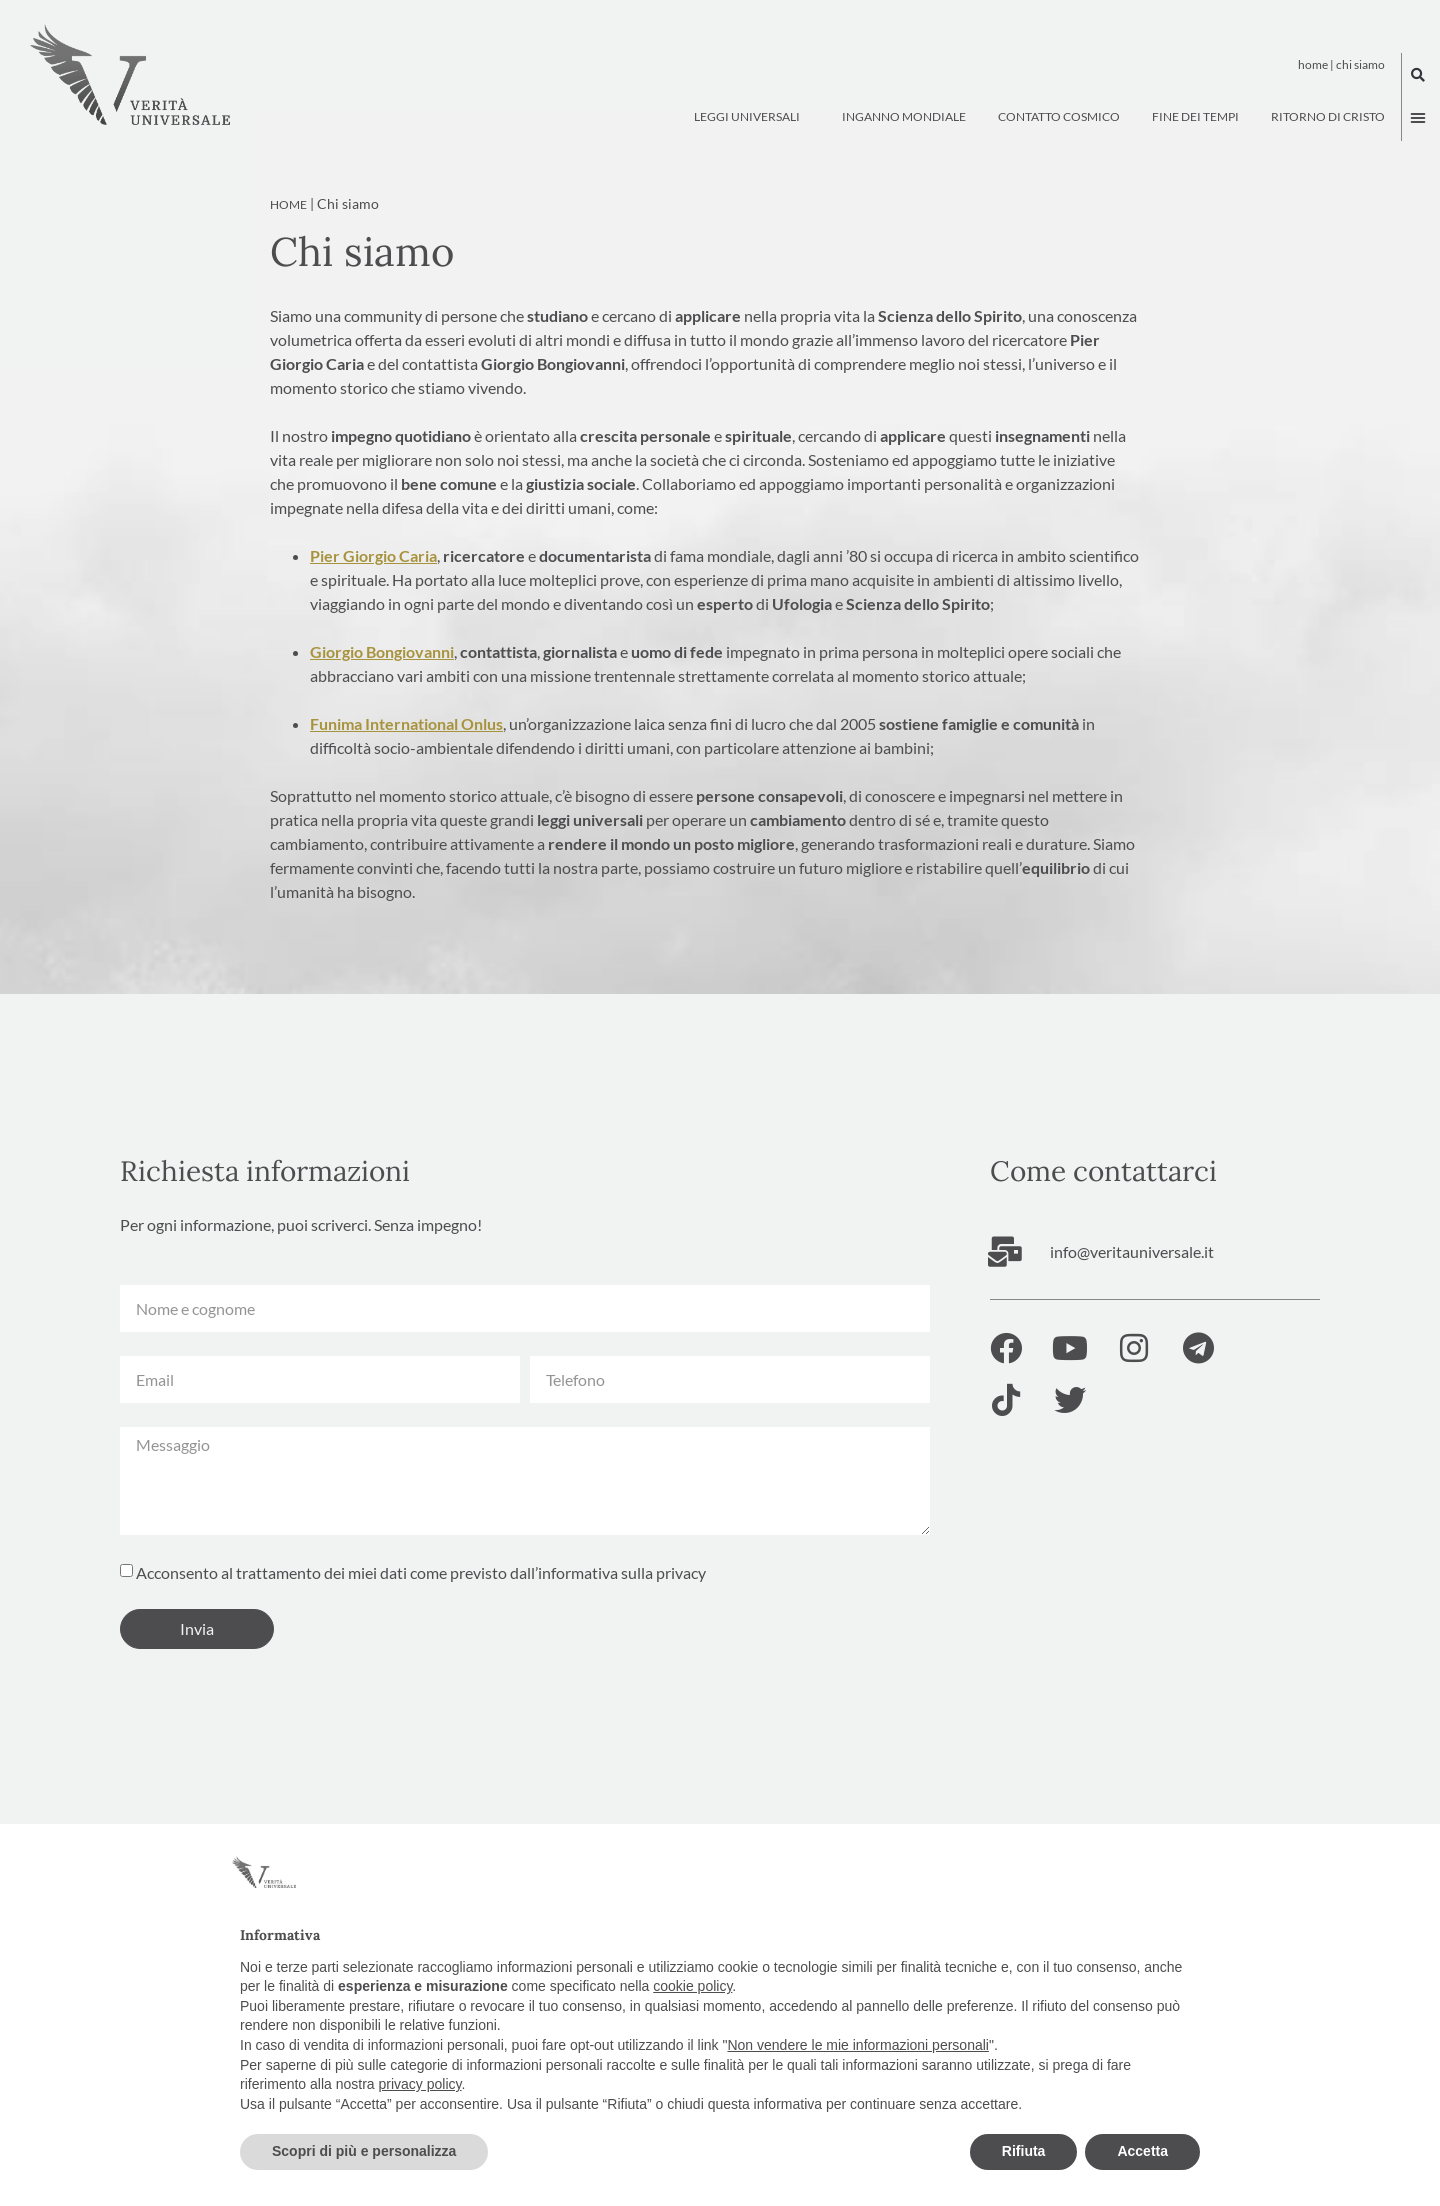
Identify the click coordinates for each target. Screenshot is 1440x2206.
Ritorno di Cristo (1328, 116)
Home (1313, 64)
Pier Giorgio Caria (373, 584)
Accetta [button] (1142, 2151)
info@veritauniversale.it (1132, 1280)
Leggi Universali (752, 117)
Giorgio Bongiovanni (382, 680)
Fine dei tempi (1195, 116)
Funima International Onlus (406, 752)
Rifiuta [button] (1024, 2151)
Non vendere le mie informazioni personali (857, 2045)
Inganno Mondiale (904, 116)
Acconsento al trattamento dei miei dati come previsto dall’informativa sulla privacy (421, 1601)
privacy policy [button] (420, 2084)
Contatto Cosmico (1059, 116)
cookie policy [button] (692, 1986)
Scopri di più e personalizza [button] (364, 2151)
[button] (1418, 75)
